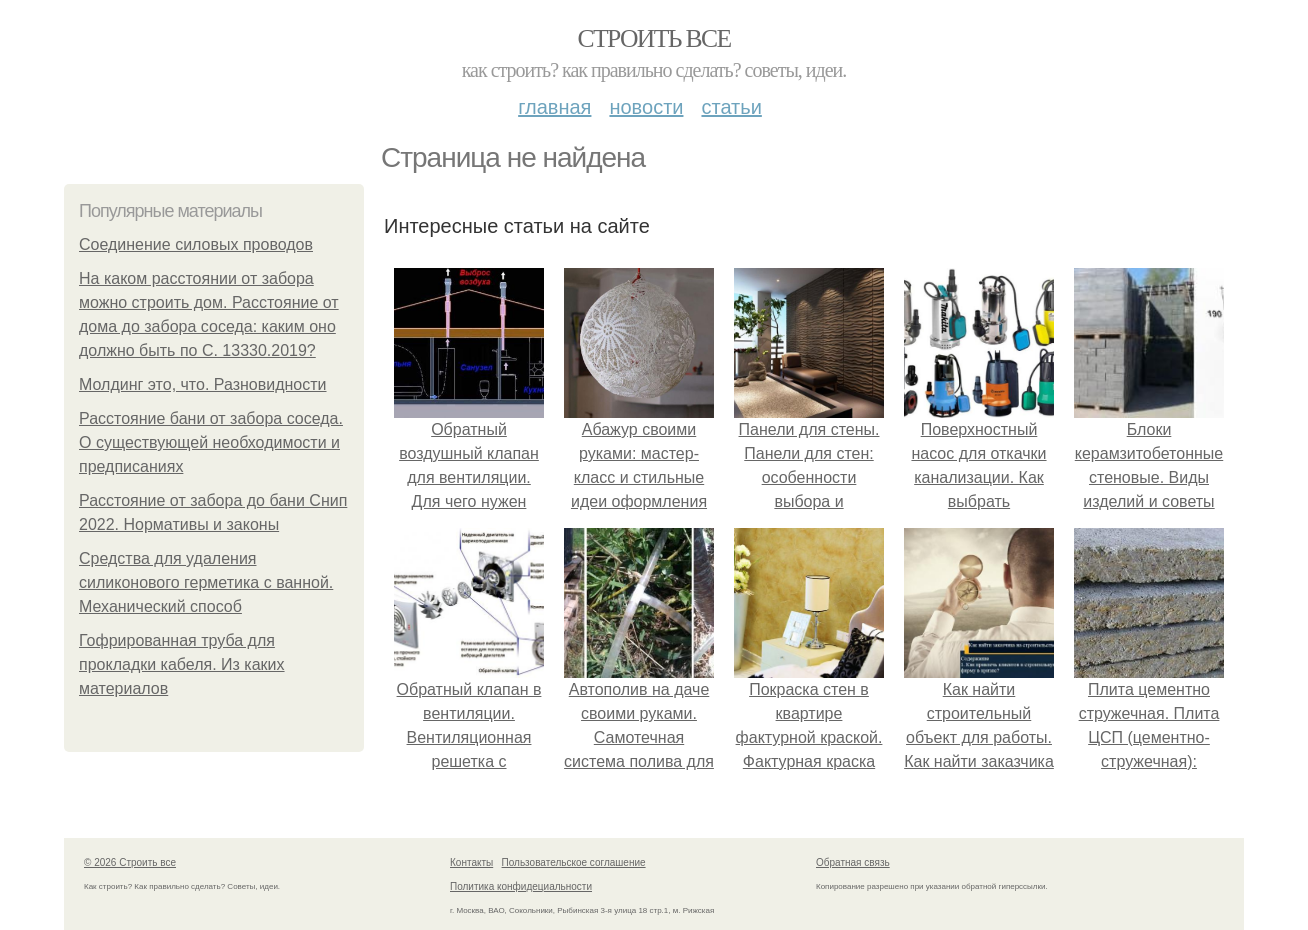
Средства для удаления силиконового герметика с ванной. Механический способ (206, 582)
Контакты (471, 862)
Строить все (653, 38)
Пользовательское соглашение (574, 862)
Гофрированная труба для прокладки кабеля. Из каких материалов (182, 664)
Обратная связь (853, 862)
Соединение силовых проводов (196, 244)
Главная (554, 107)
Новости (646, 107)
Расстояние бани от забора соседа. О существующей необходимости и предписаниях (211, 442)
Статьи (731, 107)
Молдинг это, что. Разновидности (203, 384)
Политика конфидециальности (521, 886)
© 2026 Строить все (130, 862)
